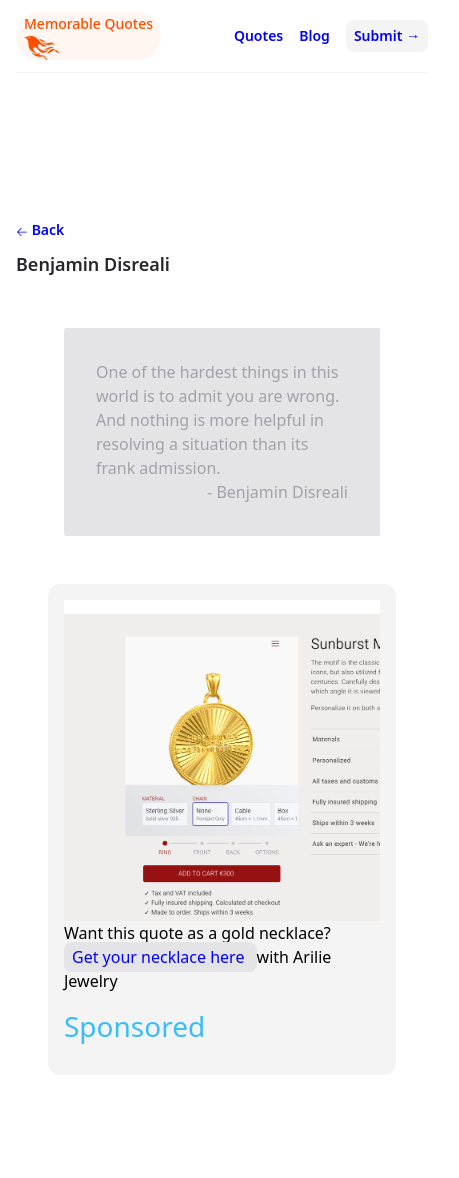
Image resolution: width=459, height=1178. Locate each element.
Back (40, 229)
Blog (314, 35)
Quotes (258, 35)
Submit (387, 35)
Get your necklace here (160, 957)
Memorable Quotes (88, 37)
